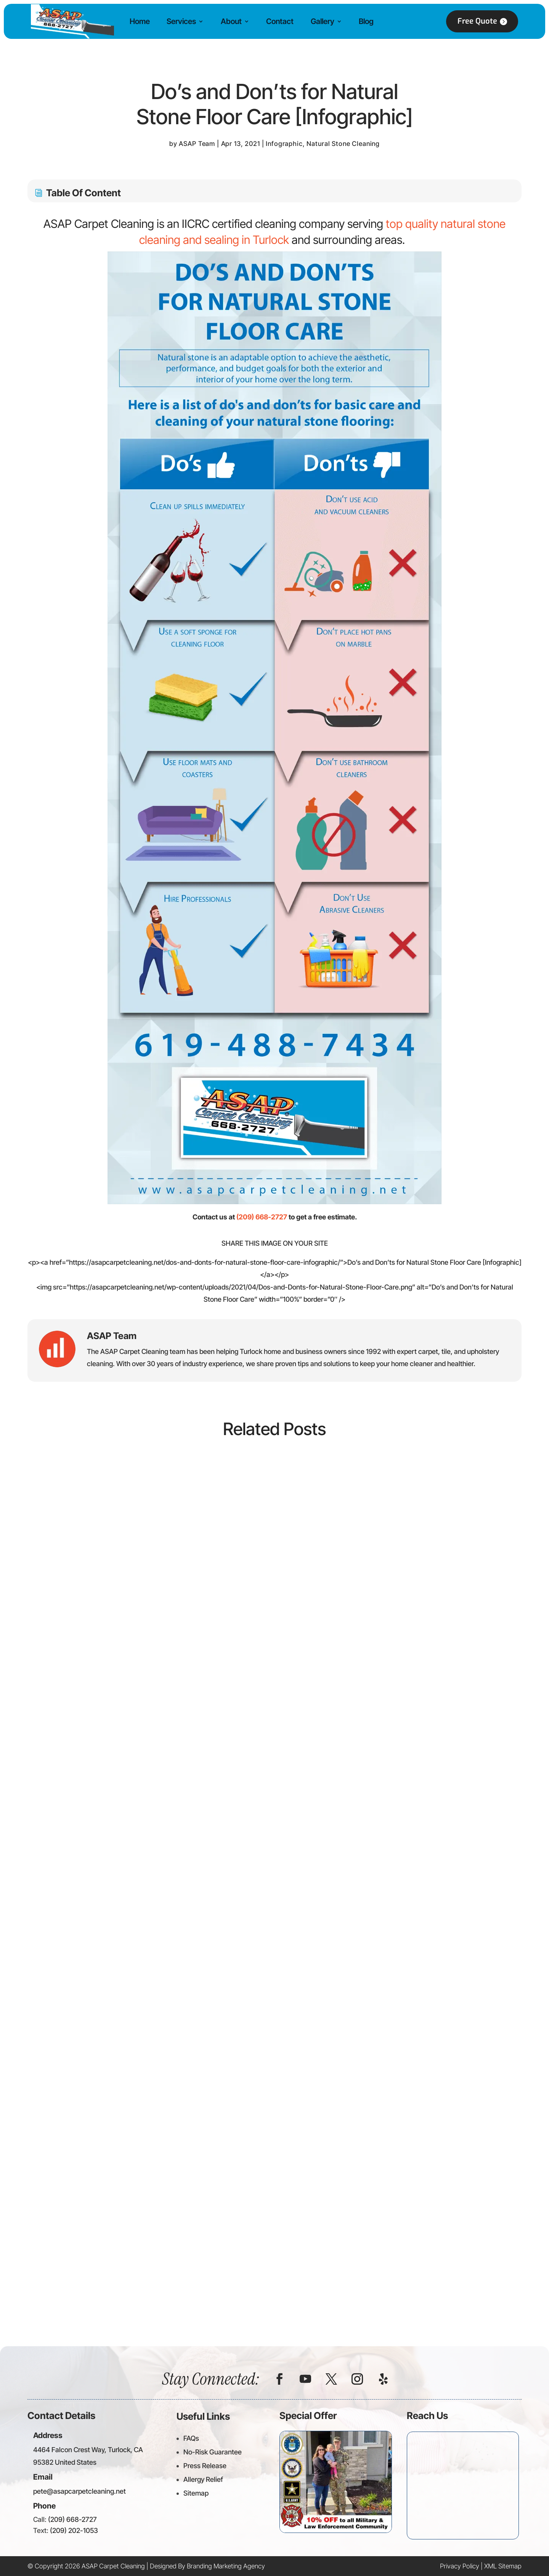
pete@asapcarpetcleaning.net (79, 2491)
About (231, 21)
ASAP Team (197, 143)
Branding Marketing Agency (226, 2566)
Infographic (284, 143)
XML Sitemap (503, 2566)
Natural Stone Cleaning (343, 143)
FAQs (191, 2438)
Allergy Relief (203, 2479)
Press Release (204, 2466)
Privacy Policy (459, 2566)
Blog (366, 21)
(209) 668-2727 (261, 1217)
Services (181, 21)
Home (140, 21)
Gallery (322, 21)
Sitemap (196, 2493)
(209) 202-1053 (74, 2530)
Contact (280, 21)
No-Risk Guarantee (212, 2452)
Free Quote (477, 21)
